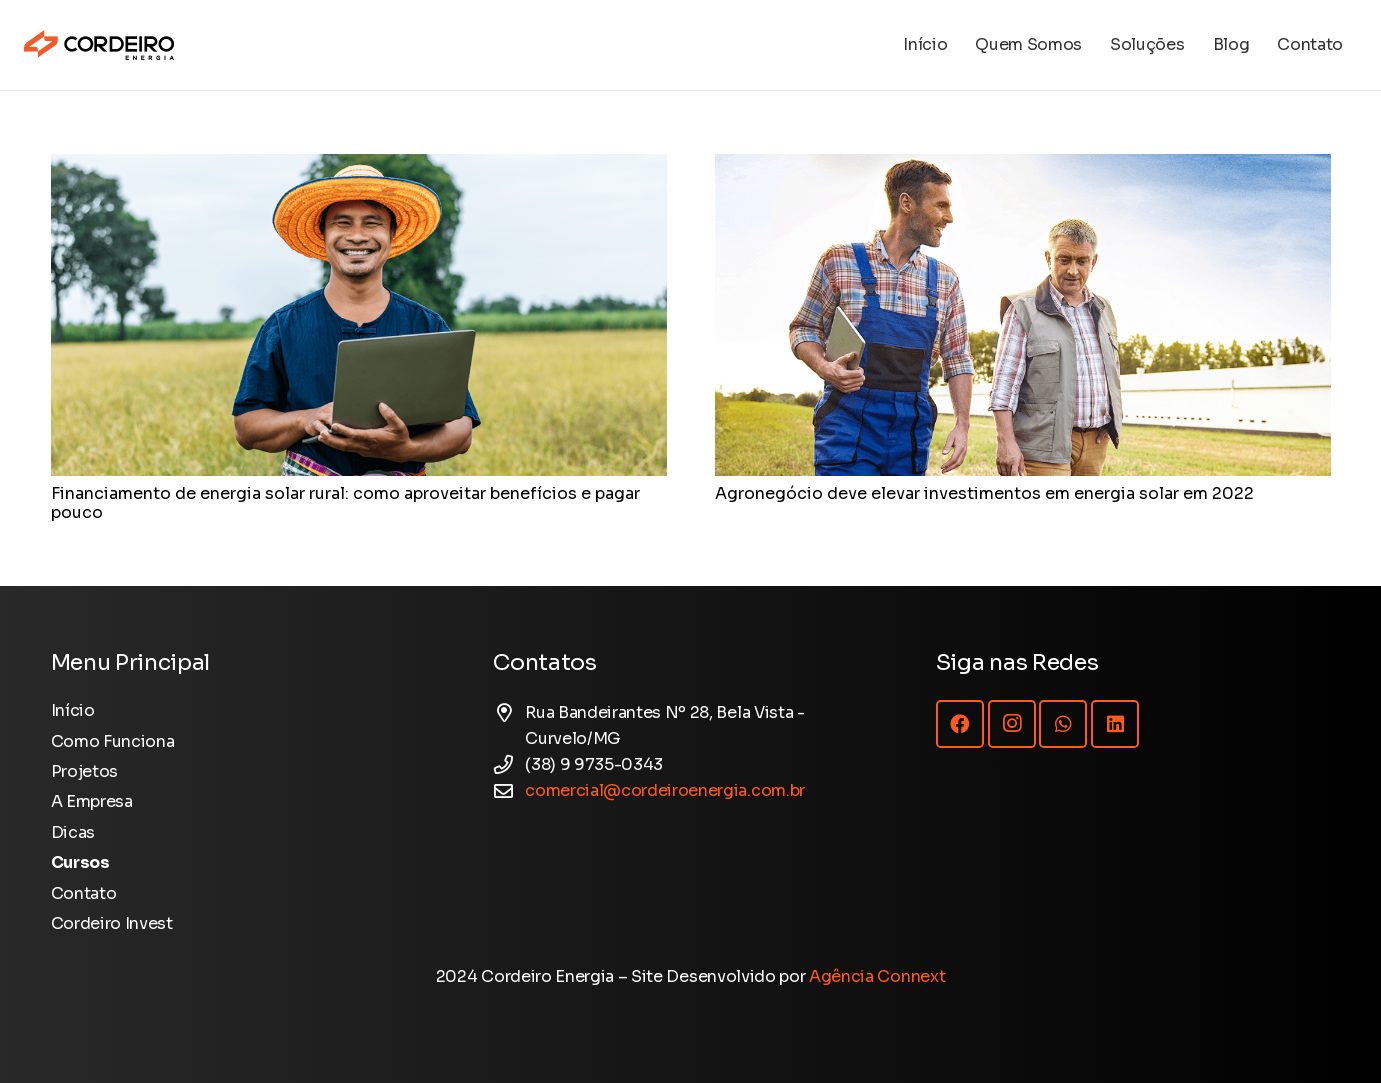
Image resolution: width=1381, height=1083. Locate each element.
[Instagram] (1012, 724)
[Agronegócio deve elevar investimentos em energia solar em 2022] (1023, 166)
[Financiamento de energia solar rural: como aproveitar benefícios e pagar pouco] (359, 166)
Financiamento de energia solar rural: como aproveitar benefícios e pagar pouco (345, 503)
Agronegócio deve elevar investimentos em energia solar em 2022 (984, 493)
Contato (84, 893)
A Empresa (92, 801)
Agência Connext (877, 976)
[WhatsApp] (1063, 724)
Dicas (73, 832)
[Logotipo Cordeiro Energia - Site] (99, 45)
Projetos (84, 771)
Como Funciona (113, 741)
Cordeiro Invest (112, 923)
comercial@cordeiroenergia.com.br (665, 790)
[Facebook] (960, 724)
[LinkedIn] (1115, 724)
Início (73, 710)
